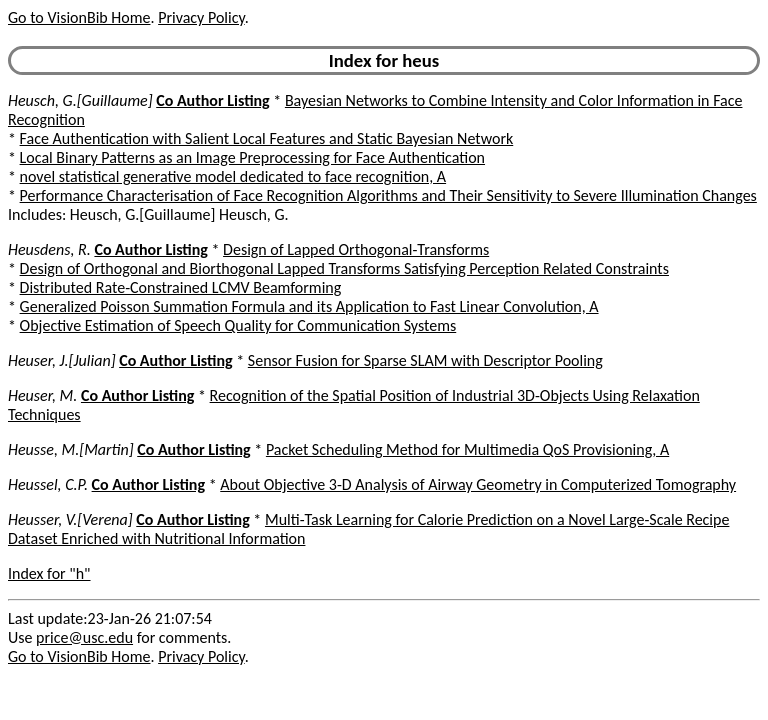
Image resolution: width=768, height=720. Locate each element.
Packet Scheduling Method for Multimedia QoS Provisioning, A (467, 449)
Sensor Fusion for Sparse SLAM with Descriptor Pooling (425, 360)
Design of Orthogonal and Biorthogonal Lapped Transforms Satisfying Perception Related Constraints (344, 268)
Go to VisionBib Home (79, 17)
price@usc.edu (84, 637)
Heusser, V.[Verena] (70, 519)
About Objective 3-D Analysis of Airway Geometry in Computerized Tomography (478, 484)
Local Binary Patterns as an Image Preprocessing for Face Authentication (252, 157)
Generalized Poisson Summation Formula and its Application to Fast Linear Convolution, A (309, 306)
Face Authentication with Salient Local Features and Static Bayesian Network (267, 138)
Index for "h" (49, 573)
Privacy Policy (201, 17)
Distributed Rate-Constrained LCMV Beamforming (181, 287)
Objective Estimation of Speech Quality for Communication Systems (238, 325)
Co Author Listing (212, 100)
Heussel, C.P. (48, 484)
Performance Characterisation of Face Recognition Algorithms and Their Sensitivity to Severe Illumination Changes (388, 195)
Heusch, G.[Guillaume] (80, 100)
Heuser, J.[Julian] (62, 360)
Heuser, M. (42, 395)
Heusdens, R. (49, 249)
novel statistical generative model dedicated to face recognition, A (233, 176)
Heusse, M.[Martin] (71, 449)
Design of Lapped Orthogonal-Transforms (356, 249)
